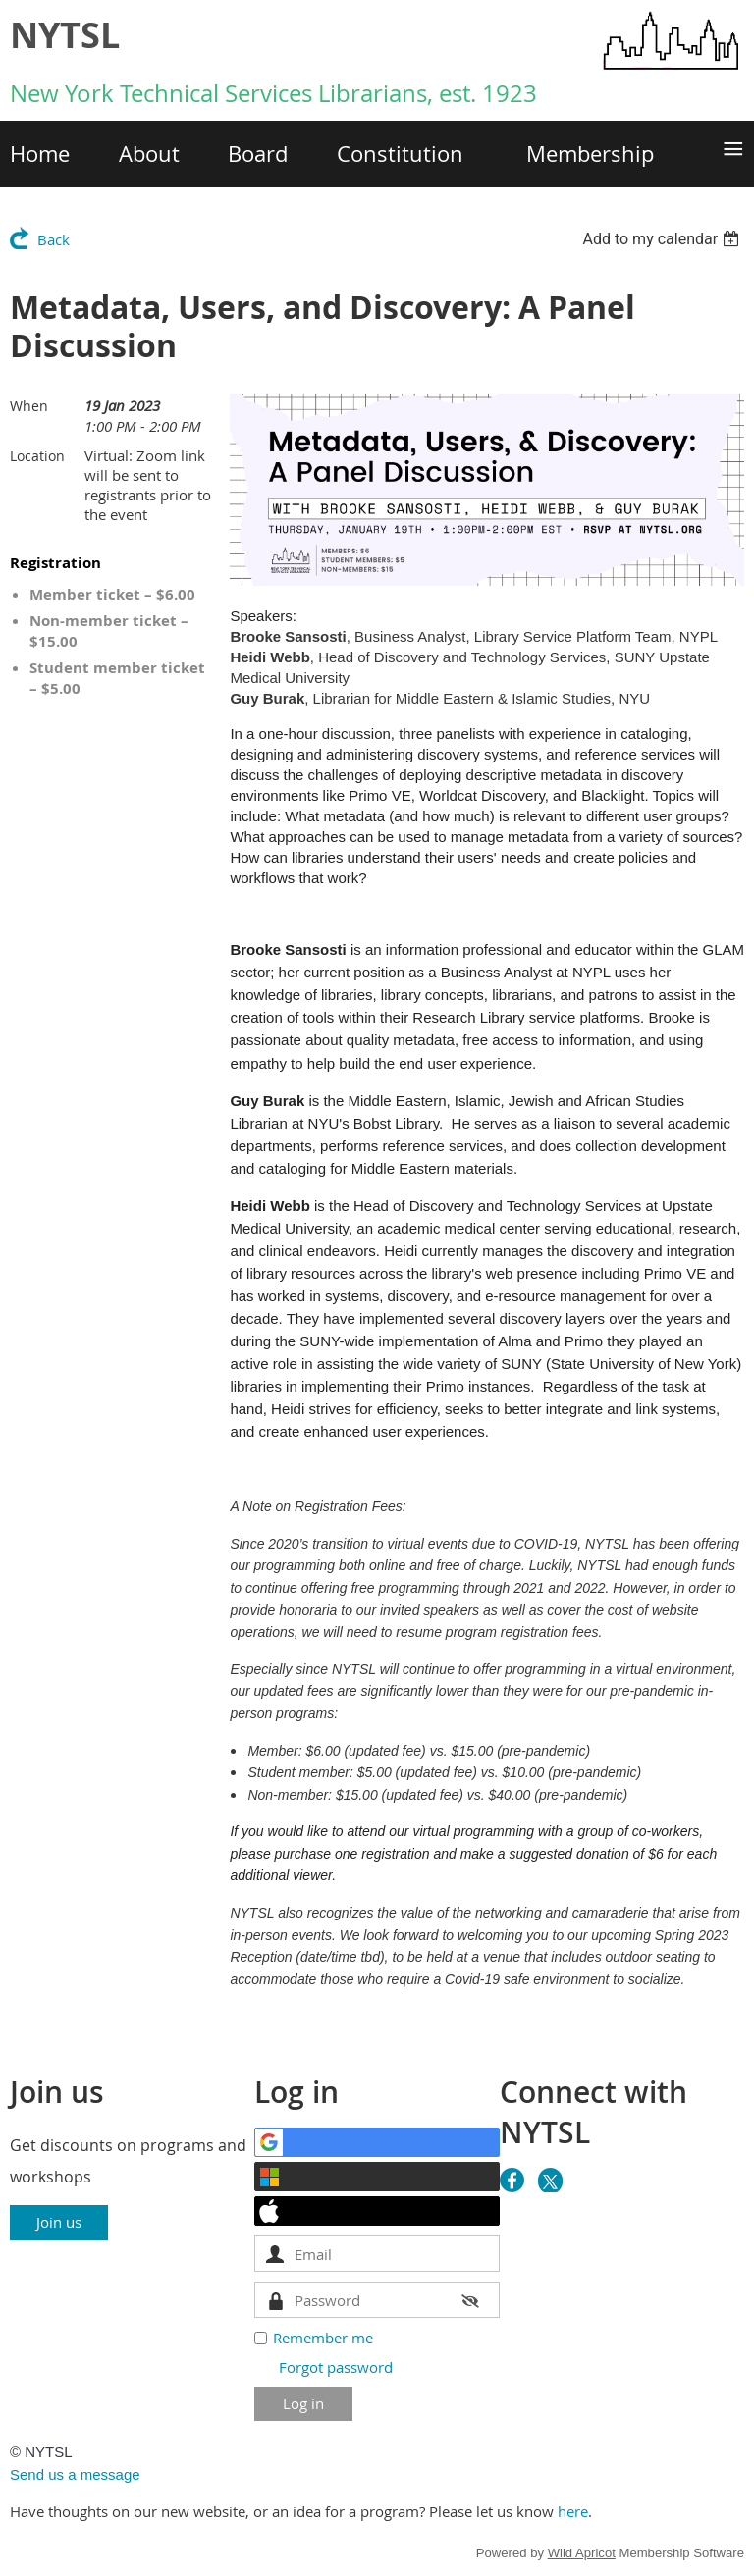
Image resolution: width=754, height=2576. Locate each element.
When (29, 405)
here (573, 2511)
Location (37, 456)
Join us (58, 2222)
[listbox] (663, 239)
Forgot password (336, 2367)
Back (53, 239)
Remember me (323, 2337)
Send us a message (75, 2474)
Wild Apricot (582, 2553)
